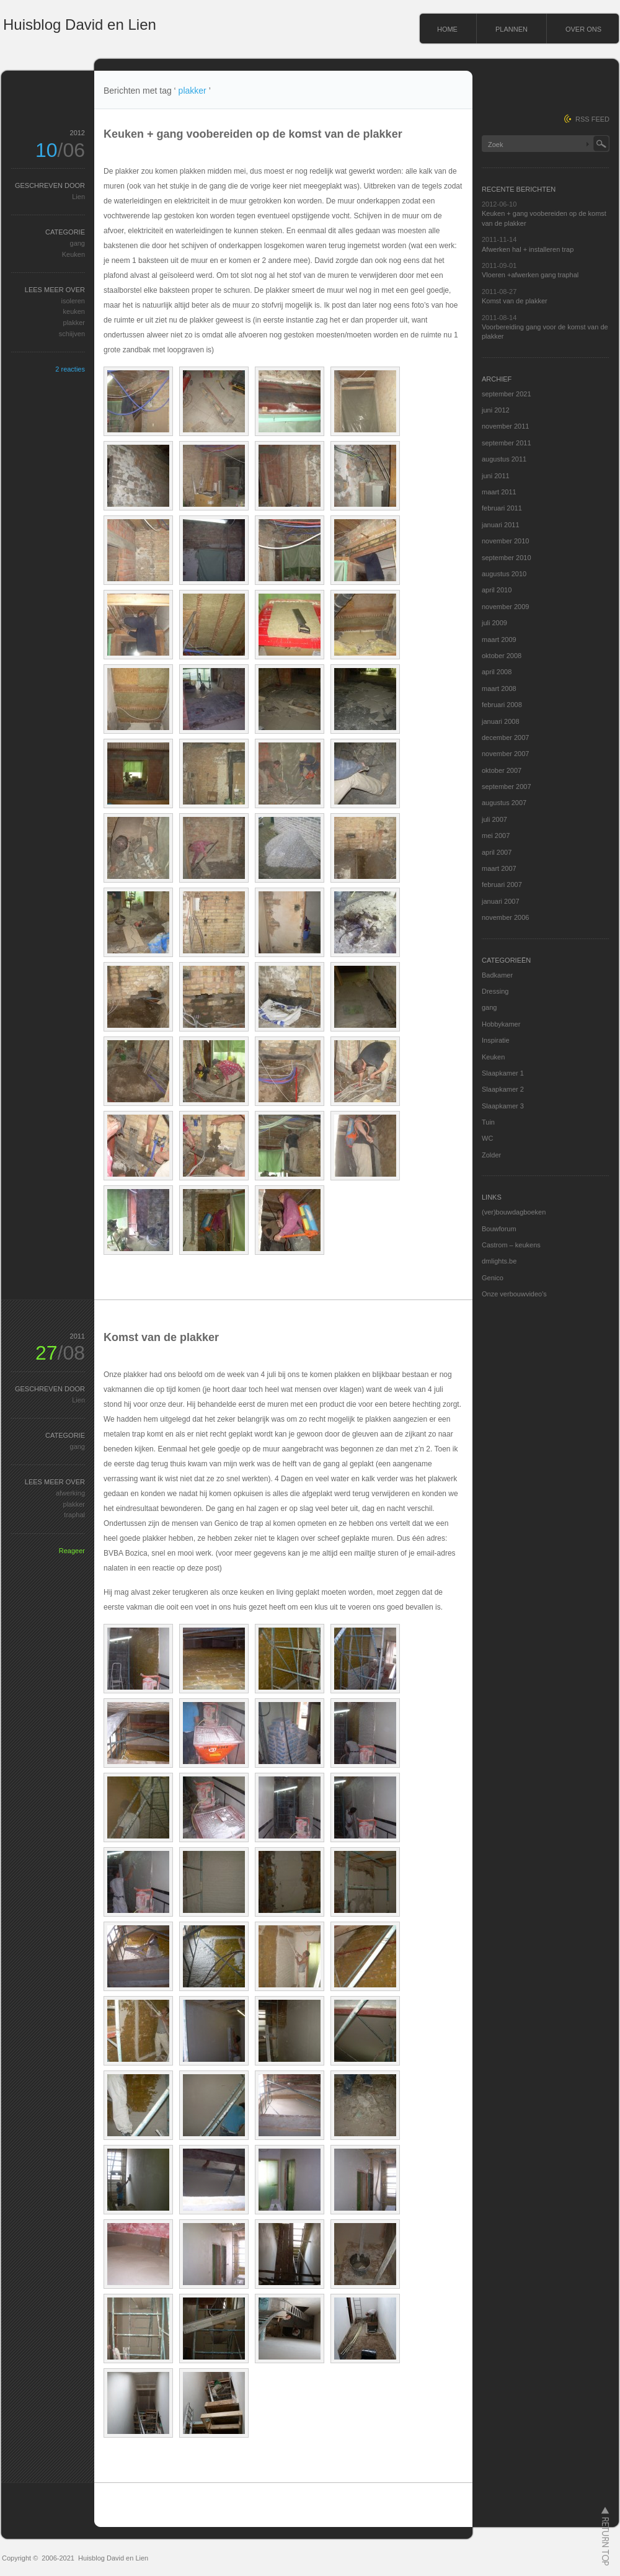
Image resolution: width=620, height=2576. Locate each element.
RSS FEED (592, 119)
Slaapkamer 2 (503, 1089)
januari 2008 (501, 721)
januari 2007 (501, 901)
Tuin (488, 1122)
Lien (78, 196)
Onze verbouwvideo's (514, 1294)
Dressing (495, 991)
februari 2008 (502, 704)
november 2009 (505, 606)
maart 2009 (499, 639)
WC (487, 1138)
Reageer (72, 1550)
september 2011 (506, 443)
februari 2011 (502, 508)
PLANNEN (511, 29)
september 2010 (506, 557)
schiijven (72, 333)
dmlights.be (499, 1261)
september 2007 (506, 786)
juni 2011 (496, 475)
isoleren (73, 301)
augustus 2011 (504, 459)
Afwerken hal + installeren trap (528, 249)
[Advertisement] (283, 155)
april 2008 (497, 671)
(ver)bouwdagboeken (514, 1212)
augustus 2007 (504, 802)
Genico (492, 1277)
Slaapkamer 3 (503, 1106)
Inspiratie (496, 1040)
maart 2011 (499, 492)
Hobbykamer (501, 1024)
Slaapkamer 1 (503, 1073)
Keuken (73, 254)
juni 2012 (496, 410)
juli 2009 (494, 622)
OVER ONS (583, 29)
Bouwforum (499, 1228)
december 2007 (505, 737)
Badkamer (497, 975)
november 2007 (505, 753)
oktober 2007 (501, 770)
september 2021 (506, 394)
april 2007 (497, 852)
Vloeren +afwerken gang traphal (530, 275)
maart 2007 (499, 868)
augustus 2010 (504, 573)
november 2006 (505, 917)
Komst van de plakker (161, 1337)
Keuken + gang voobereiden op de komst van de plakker (253, 134)
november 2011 (505, 426)
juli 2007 (494, 819)
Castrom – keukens (511, 1245)
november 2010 (505, 541)
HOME (447, 29)
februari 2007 (502, 884)
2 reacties (70, 369)
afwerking (70, 1493)
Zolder (491, 1155)
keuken (74, 311)
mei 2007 (496, 835)
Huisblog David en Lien (79, 24)
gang (77, 243)
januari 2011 (501, 524)
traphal (74, 1514)
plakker (74, 322)
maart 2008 (499, 688)
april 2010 (497, 590)
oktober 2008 (501, 655)
